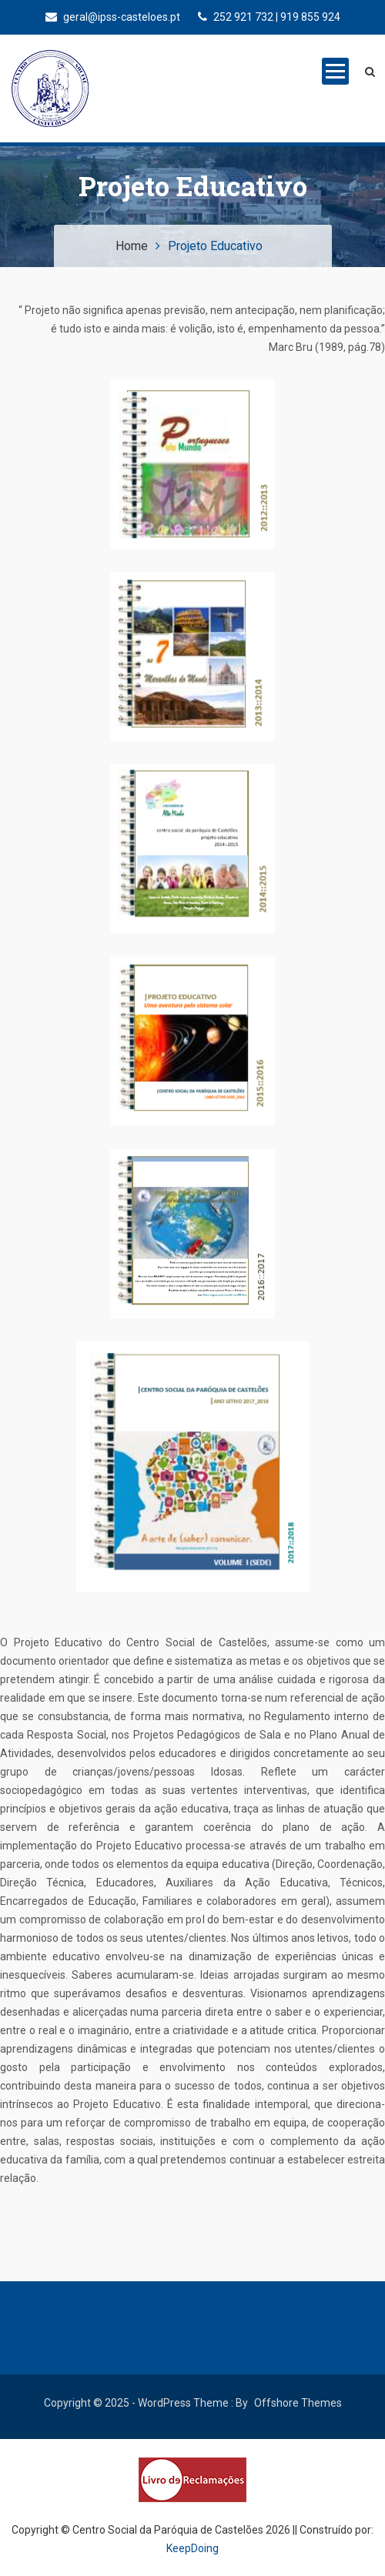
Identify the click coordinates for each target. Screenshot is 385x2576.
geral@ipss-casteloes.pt (112, 17)
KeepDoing (192, 2548)
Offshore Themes (298, 2403)
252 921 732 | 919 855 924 (269, 17)
